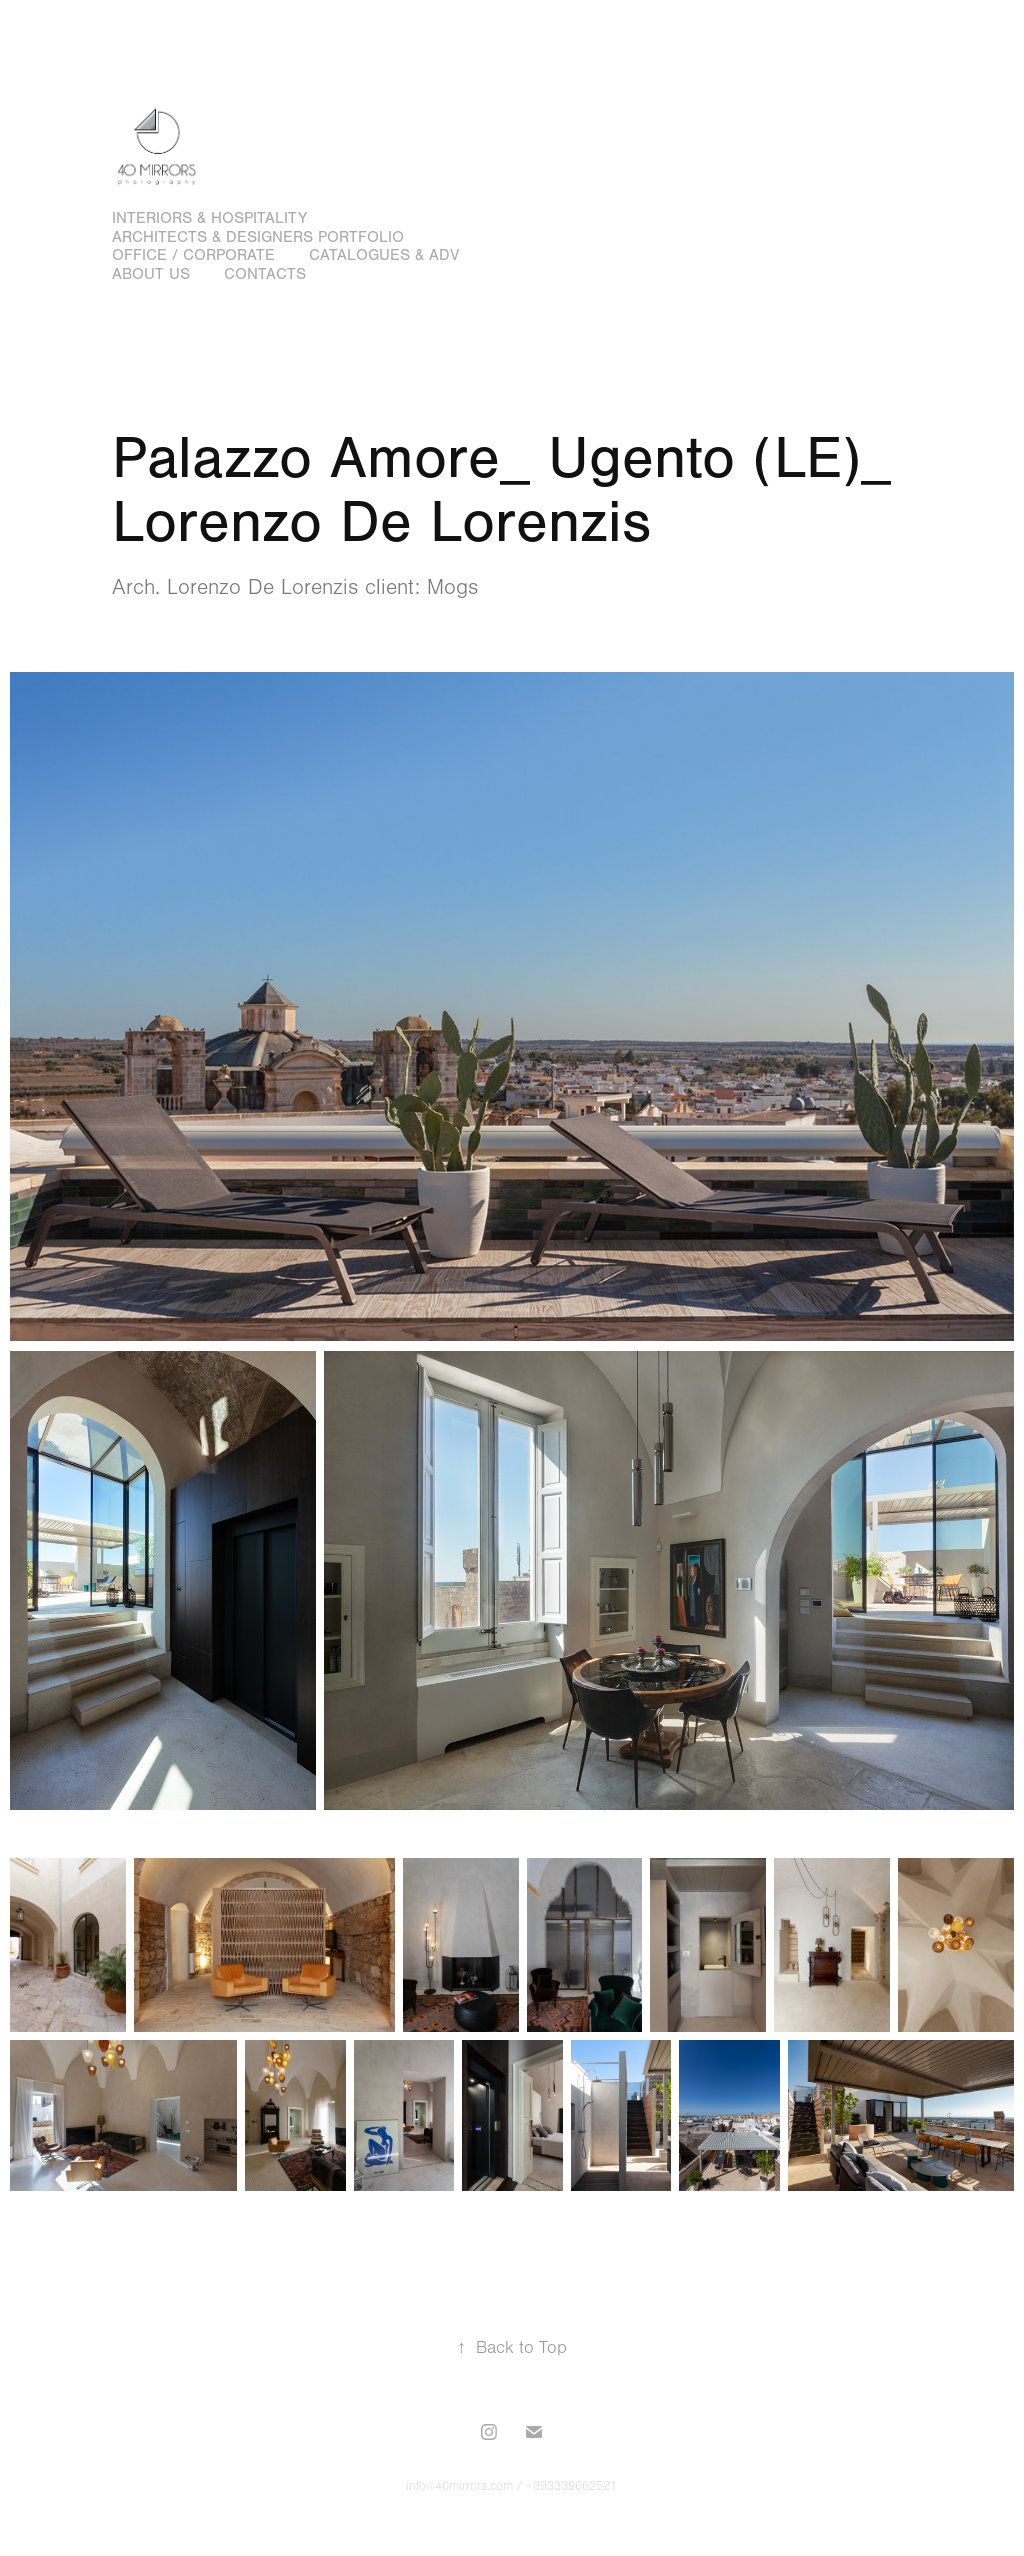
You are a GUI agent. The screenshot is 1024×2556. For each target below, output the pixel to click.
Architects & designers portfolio (258, 237)
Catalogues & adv (384, 255)
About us (151, 274)
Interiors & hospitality (209, 218)
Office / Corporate (193, 255)
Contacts (265, 274)
